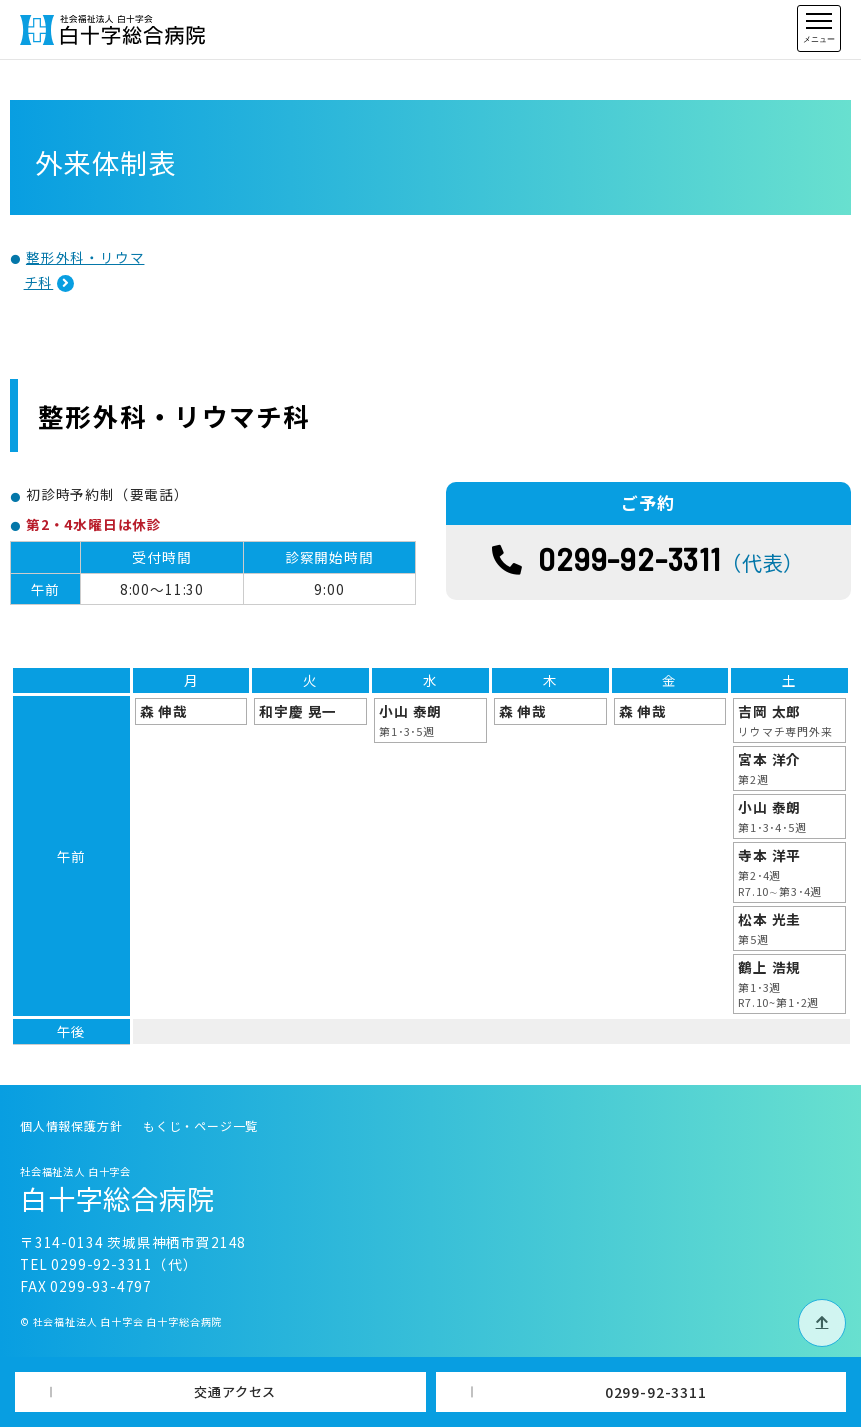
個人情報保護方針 (71, 1125)
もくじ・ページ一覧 (200, 1125)
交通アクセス (235, 1391)
